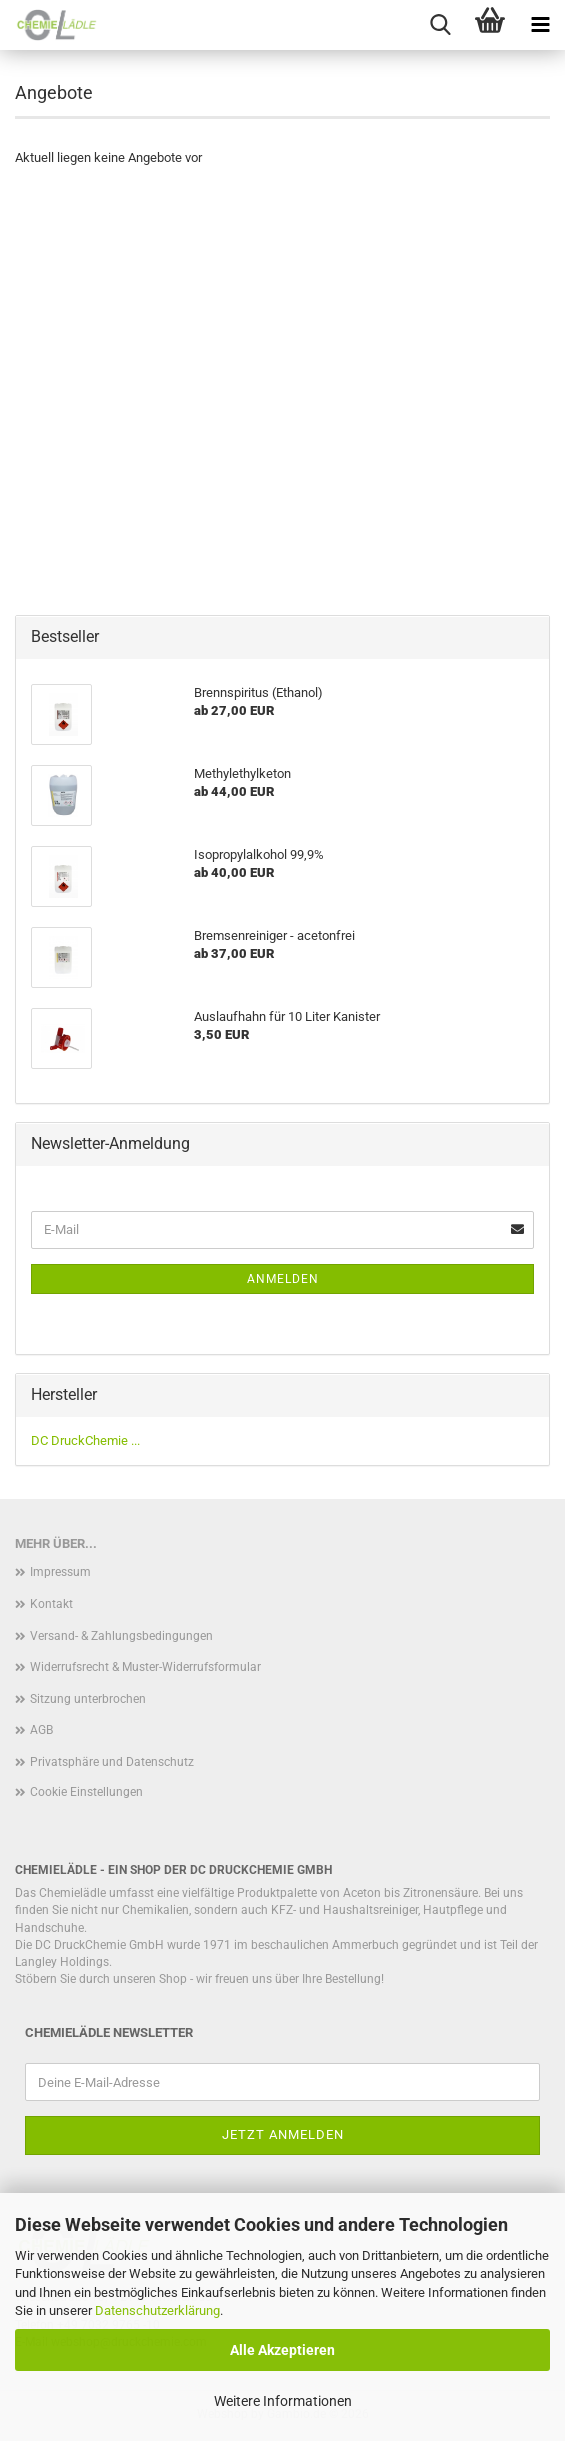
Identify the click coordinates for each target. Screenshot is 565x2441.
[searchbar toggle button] (440, 25)
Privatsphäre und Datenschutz (112, 1762)
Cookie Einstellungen (86, 1792)
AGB (41, 1730)
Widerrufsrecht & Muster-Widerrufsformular (145, 1667)
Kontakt (51, 1604)
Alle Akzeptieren (282, 2350)
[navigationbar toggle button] (540, 25)
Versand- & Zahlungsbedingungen (121, 1636)
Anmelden (283, 1279)
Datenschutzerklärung (157, 2310)
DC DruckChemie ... (85, 1440)
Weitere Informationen (283, 2401)
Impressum (60, 1572)
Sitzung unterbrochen (88, 1699)
